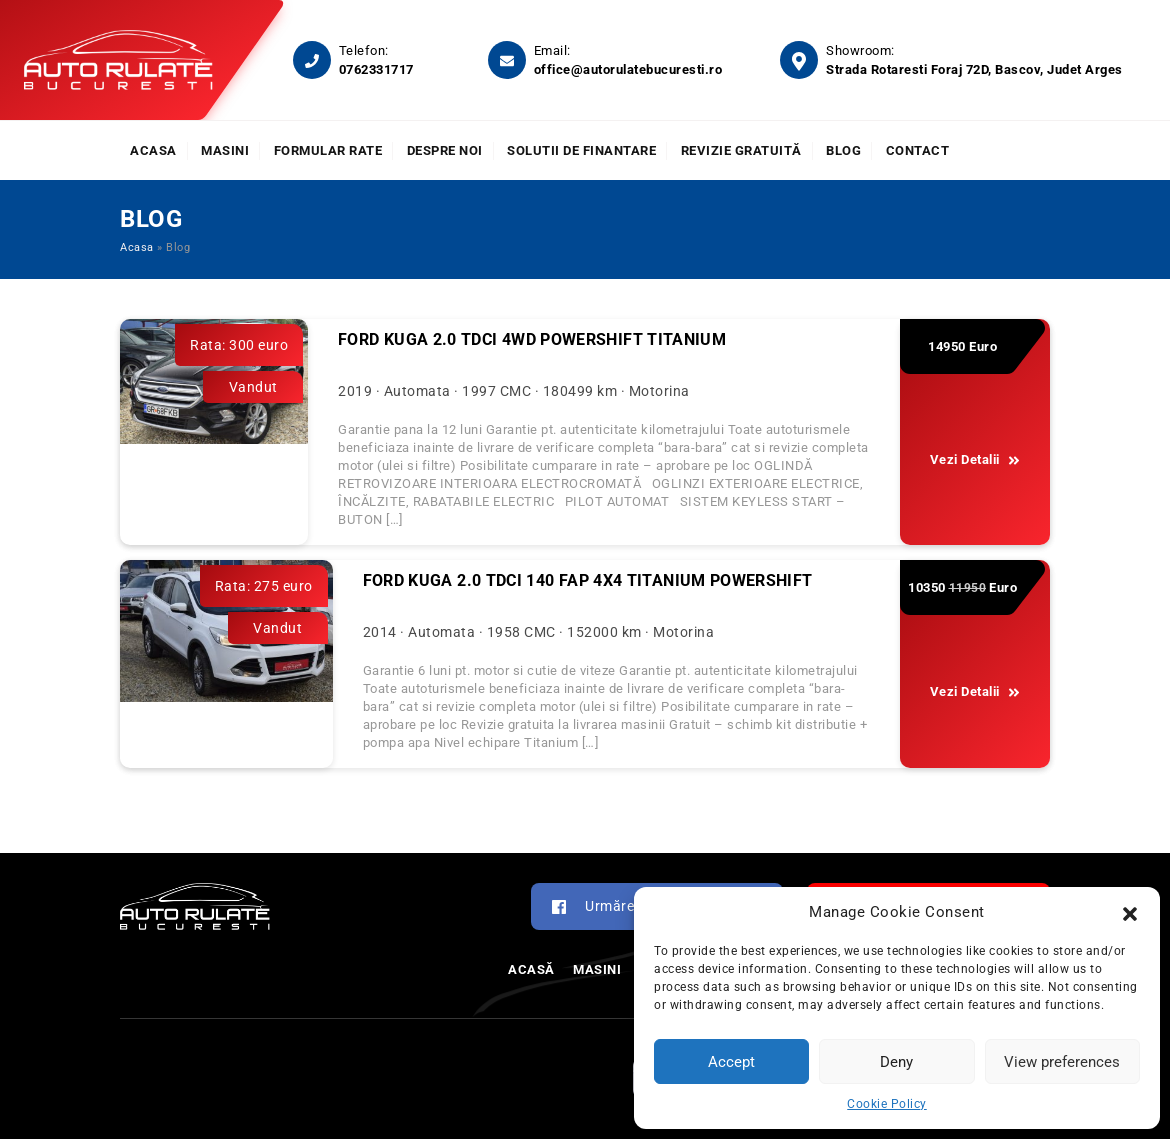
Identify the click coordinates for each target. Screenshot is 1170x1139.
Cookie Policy (887, 1104)
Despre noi (445, 150)
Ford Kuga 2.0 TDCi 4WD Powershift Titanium (532, 339)
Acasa (153, 150)
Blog (843, 150)
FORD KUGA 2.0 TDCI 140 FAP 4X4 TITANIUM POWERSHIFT (588, 580)
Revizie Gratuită (741, 150)
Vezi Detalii (975, 460)
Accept (731, 1062)
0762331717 (376, 69)
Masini (225, 150)
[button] (1130, 912)
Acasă (531, 969)
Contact (918, 150)
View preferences (1062, 1062)
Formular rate (328, 150)
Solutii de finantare (581, 150)
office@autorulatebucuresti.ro (628, 69)
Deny (896, 1062)
